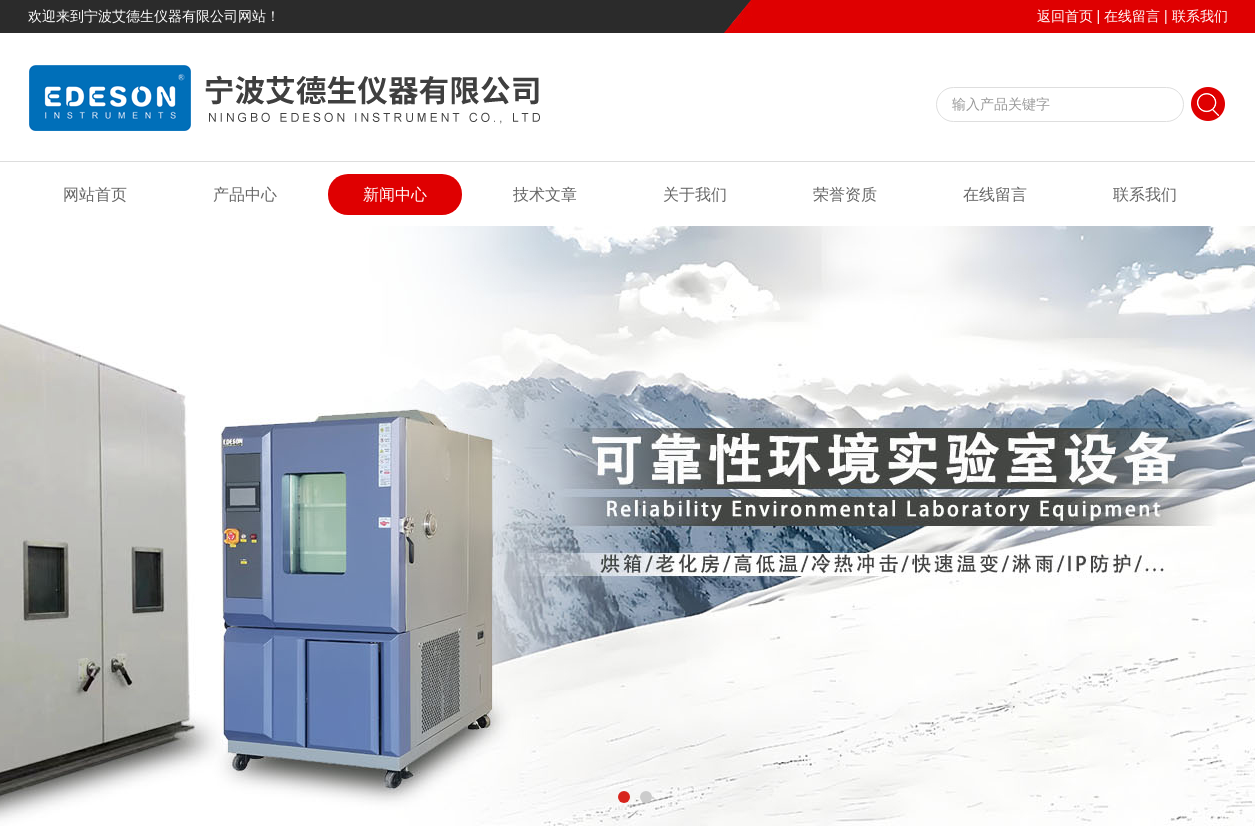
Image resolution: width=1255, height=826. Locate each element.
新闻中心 (395, 194)
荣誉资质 (845, 194)
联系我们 (1200, 16)
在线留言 (1132, 16)
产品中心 (245, 194)
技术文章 (545, 194)
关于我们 (695, 194)
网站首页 (95, 194)
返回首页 (1065, 16)
